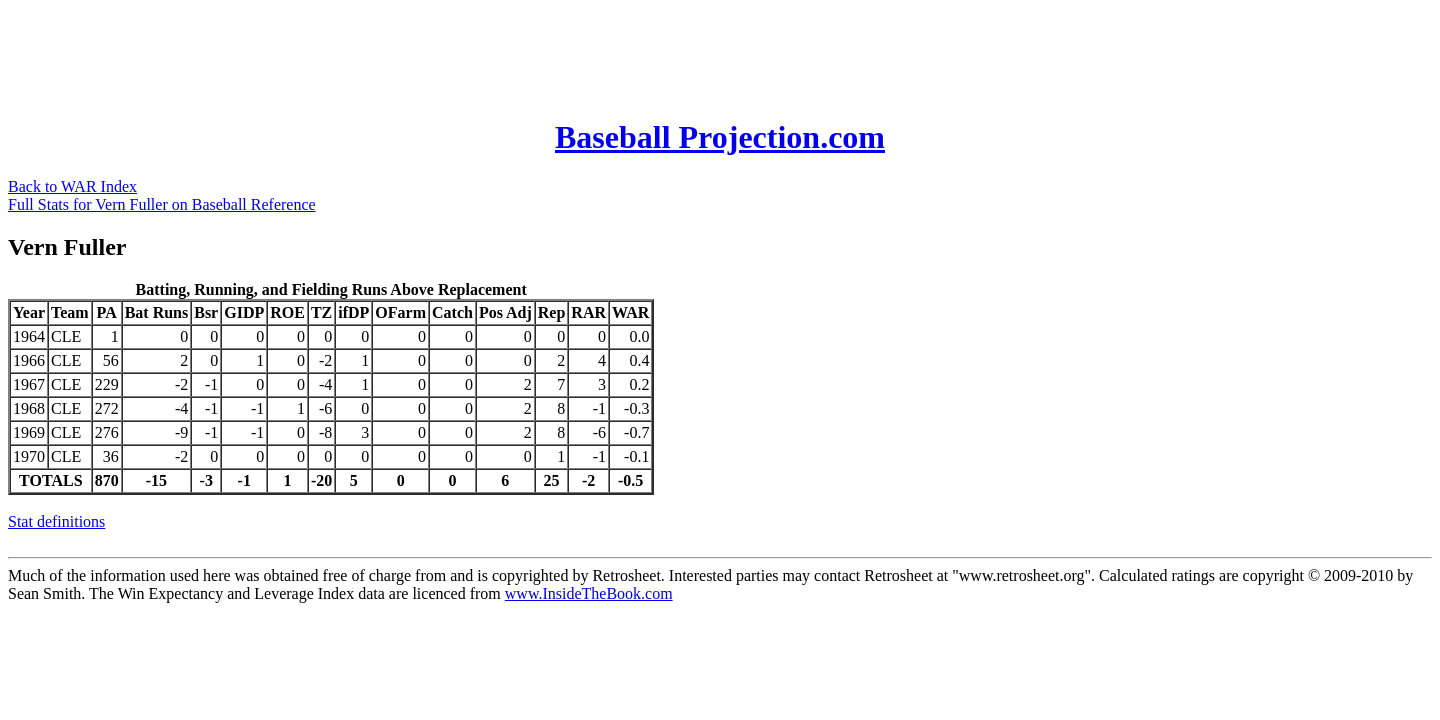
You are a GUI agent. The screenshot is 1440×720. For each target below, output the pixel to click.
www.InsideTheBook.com (589, 593)
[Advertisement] (372, 53)
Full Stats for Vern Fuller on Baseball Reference (162, 204)
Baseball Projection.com (720, 137)
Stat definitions (56, 521)
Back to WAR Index (72, 186)
